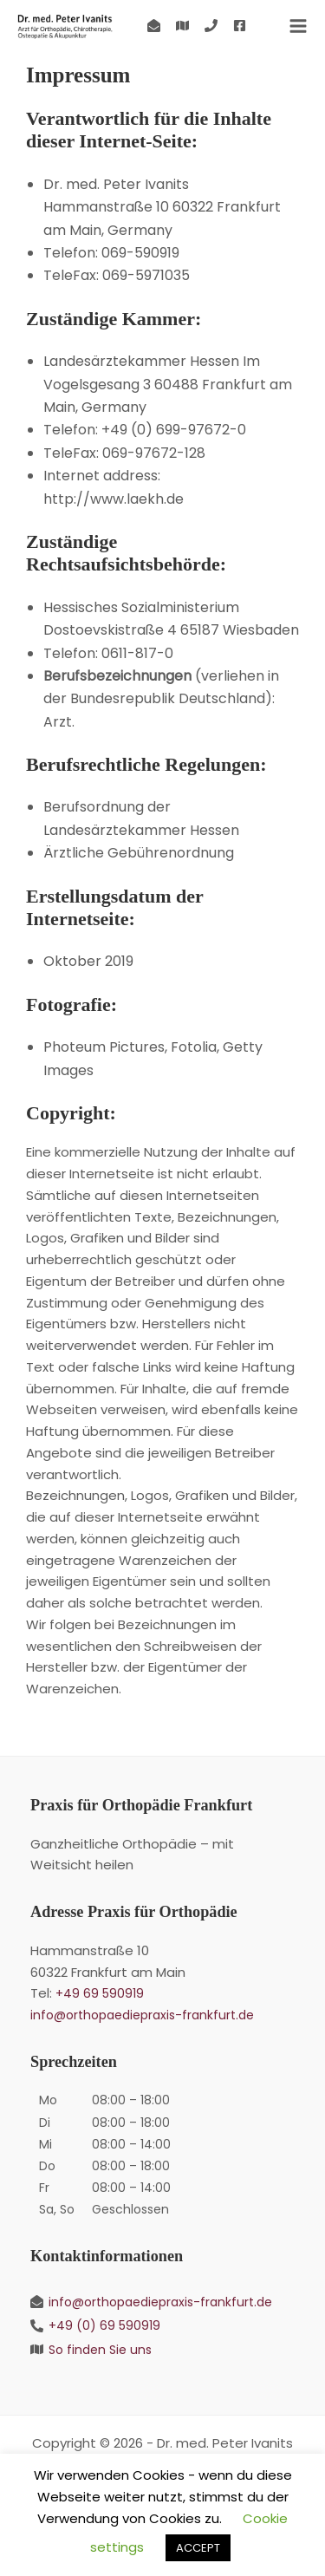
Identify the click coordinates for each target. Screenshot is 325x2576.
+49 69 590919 (99, 1993)
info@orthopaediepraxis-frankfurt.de (142, 2015)
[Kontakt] (154, 25)
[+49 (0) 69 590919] (211, 25)
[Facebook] (239, 25)
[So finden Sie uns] (182, 25)
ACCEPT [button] (198, 2548)
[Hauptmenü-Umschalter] (298, 26)
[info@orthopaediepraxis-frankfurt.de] (162, 2301)
